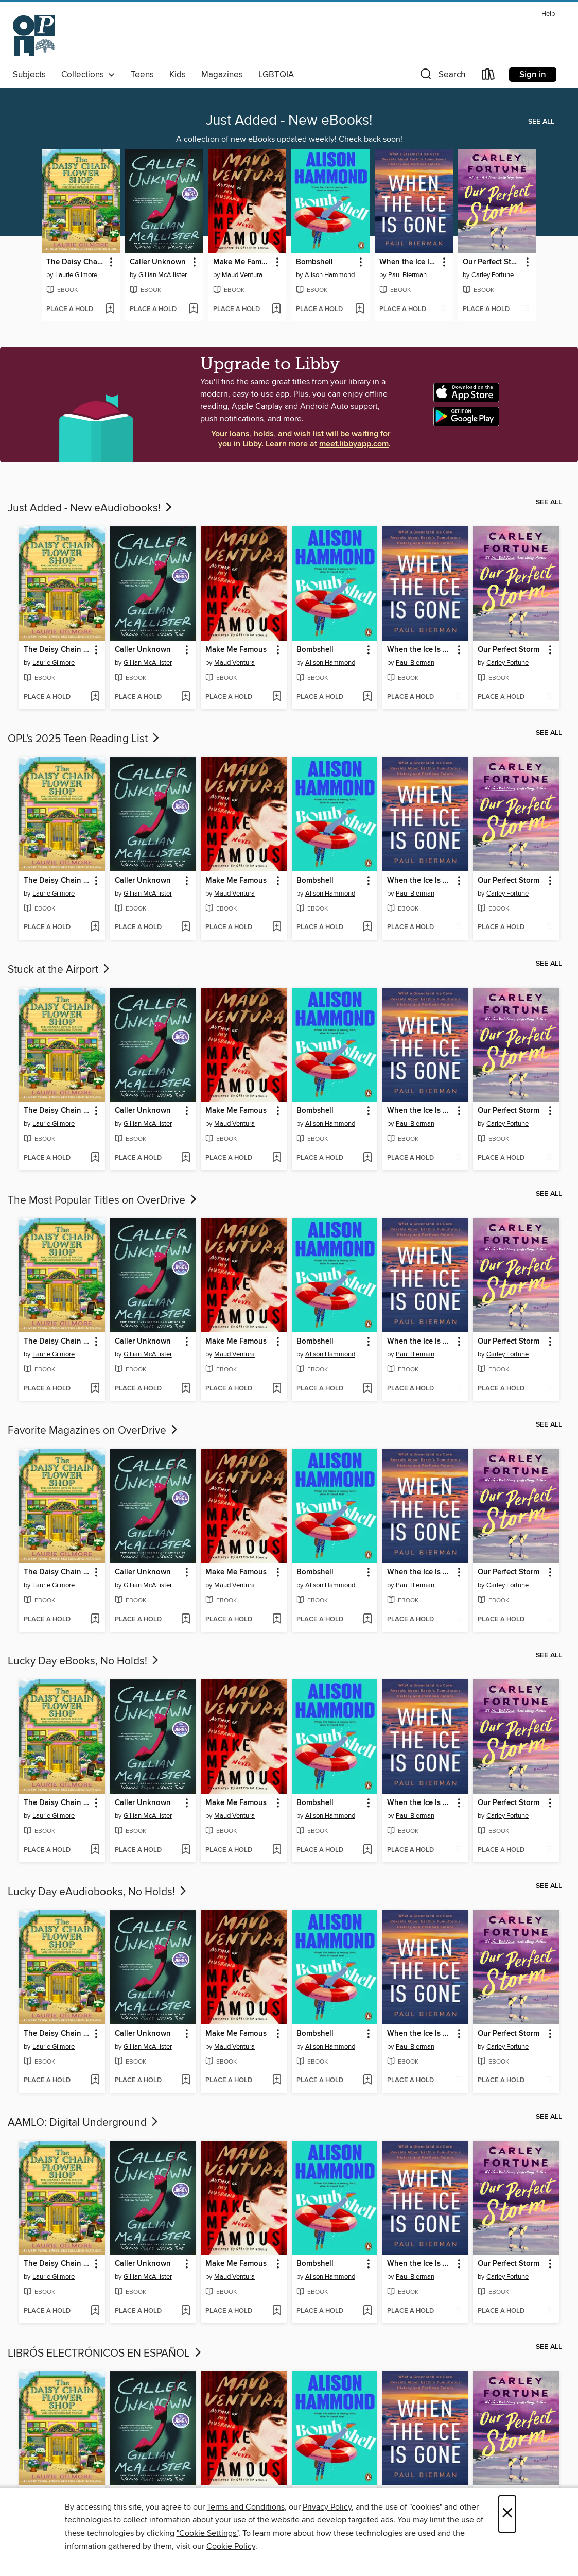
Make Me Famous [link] (242, 262)
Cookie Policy (230, 2546)
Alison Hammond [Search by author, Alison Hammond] (330, 275)
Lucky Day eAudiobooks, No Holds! (98, 1892)
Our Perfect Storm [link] (492, 262)
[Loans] (488, 76)
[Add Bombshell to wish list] (359, 309)
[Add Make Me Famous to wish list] (276, 309)
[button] (441, 76)
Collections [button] (88, 74)
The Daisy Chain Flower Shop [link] (76, 262)
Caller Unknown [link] (158, 262)
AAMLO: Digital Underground (84, 2123)
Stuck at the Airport (60, 969)
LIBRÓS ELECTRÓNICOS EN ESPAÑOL (105, 2353)
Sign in (532, 74)
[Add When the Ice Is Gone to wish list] (442, 309)
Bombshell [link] (314, 262)
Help (548, 14)
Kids (177, 74)
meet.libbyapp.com (354, 444)
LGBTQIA (276, 74)
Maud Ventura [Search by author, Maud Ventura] (242, 275)
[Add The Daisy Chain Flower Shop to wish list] (109, 309)
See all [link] (541, 121)
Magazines (222, 74)
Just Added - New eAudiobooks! (91, 508)
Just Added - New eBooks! (289, 120)
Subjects (29, 74)
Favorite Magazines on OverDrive (94, 1430)
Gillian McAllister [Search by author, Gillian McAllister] (162, 275)
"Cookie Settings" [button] (207, 2533)
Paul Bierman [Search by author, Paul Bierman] (407, 275)
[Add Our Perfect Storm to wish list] (526, 309)
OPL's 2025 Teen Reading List (84, 739)
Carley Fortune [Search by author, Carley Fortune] (492, 275)
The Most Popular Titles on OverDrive (103, 1200)
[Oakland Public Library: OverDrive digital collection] (34, 35)
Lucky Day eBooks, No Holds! (84, 1661)
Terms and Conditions (246, 2507)
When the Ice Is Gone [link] (409, 262)
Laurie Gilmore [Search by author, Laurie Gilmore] (76, 275)
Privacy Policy (327, 2507)
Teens (142, 74)
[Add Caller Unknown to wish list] (193, 309)
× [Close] (507, 2514)
